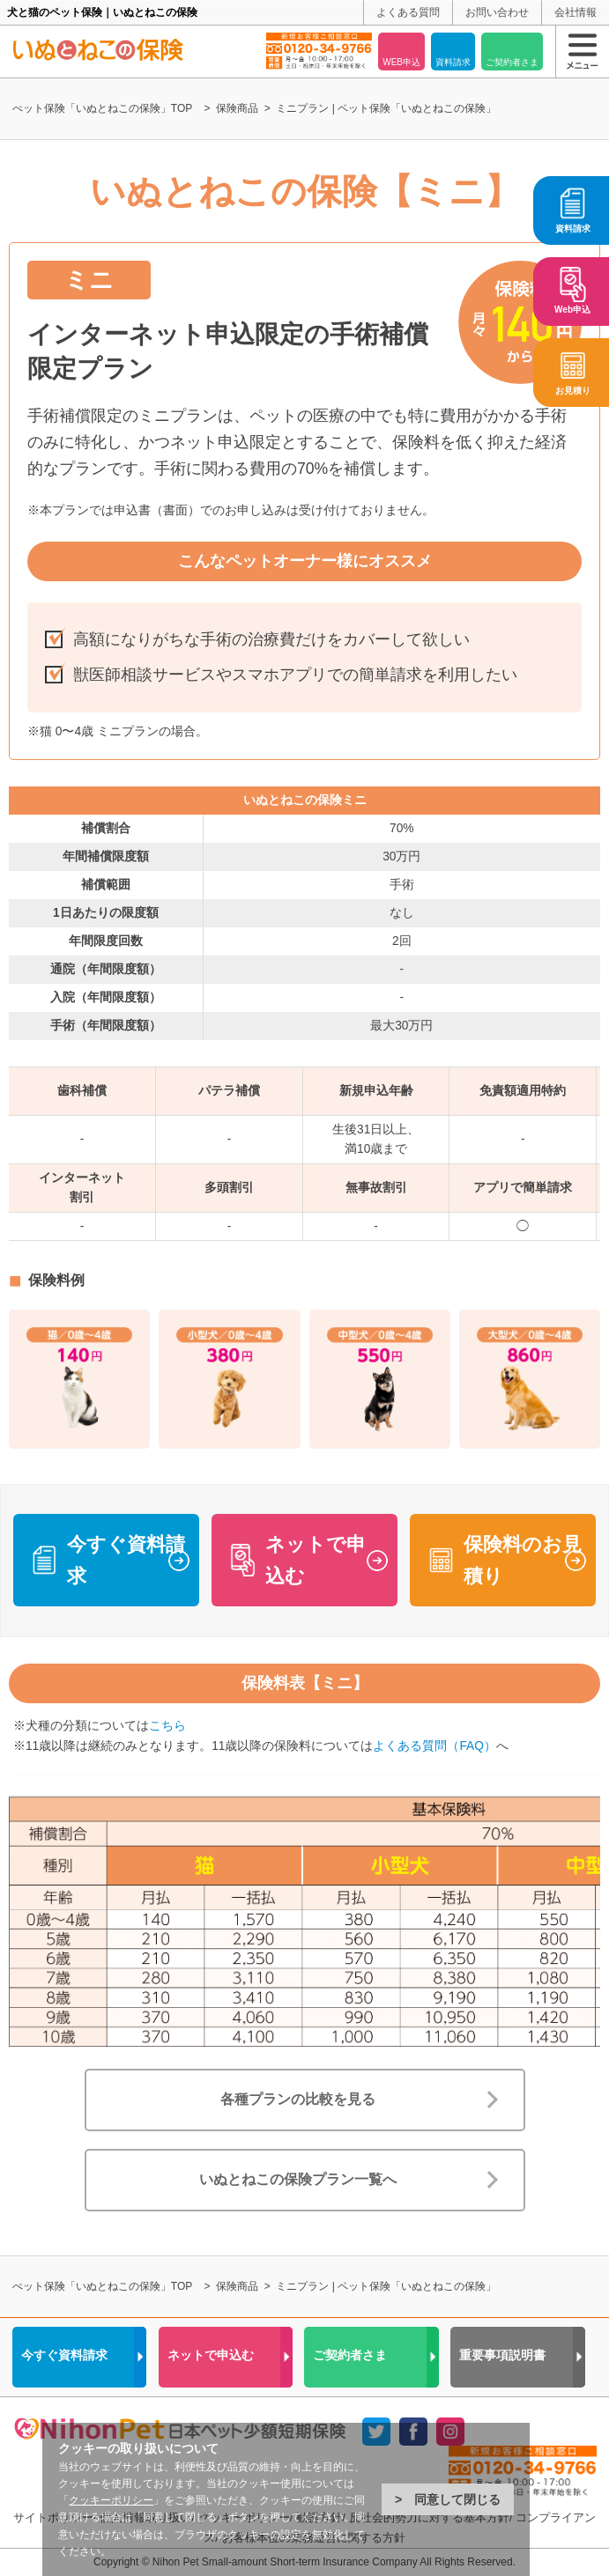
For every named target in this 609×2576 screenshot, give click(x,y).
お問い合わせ (497, 12)
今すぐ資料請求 (126, 1559)
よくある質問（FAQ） (434, 1746)
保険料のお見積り (523, 1559)
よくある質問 (408, 12)
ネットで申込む (315, 1559)
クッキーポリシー (111, 2500)
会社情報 (575, 12)
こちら (167, 1725)
